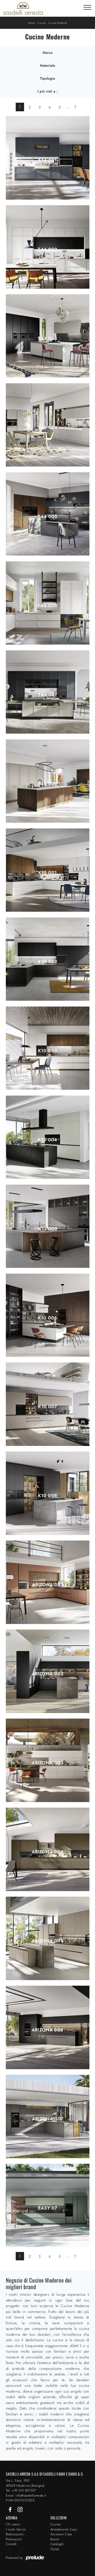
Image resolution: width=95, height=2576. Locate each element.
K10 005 (47, 1229)
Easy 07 (47, 2208)
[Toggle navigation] (87, 7)
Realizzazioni (15, 2534)
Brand (54, 2539)
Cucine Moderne (57, 23)
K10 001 (47, 872)
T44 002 (47, 249)
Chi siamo (13, 2524)
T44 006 (48, 605)
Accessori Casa (61, 2534)
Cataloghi (57, 2544)
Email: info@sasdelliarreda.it (26, 2495)
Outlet (54, 2549)
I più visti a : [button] (47, 91)
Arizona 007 (47, 2119)
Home (31, 23)
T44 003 (47, 338)
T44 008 (47, 783)
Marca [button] (47, 52)
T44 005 (47, 516)
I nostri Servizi (16, 2529)
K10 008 (47, 1495)
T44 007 (47, 694)
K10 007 (47, 1406)
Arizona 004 (48, 1852)
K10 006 (47, 1318)
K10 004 (47, 1140)
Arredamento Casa (63, 2529)
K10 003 (47, 1051)
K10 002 (47, 961)
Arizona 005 (47, 1941)
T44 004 (48, 427)
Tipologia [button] (47, 78)
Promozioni (14, 2539)
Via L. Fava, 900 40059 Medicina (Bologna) (25, 2483)
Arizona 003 (47, 1763)
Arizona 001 (47, 1584)
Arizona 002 (47, 1674)
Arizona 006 (48, 2030)
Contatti (11, 2544)
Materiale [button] (47, 65)
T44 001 (47, 160)
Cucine (42, 23)
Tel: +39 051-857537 (21, 2490)
